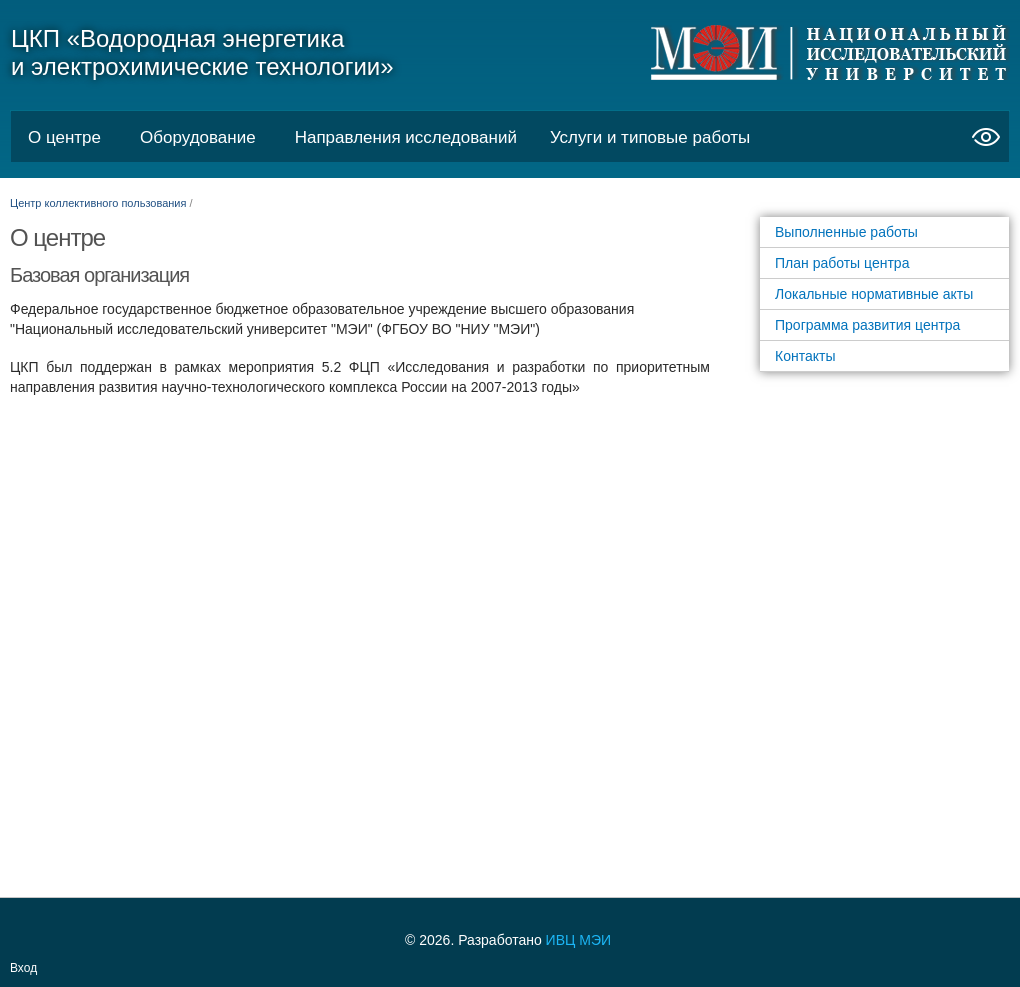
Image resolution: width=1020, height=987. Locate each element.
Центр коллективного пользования (98, 203)
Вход (23, 968)
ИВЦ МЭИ (578, 940)
